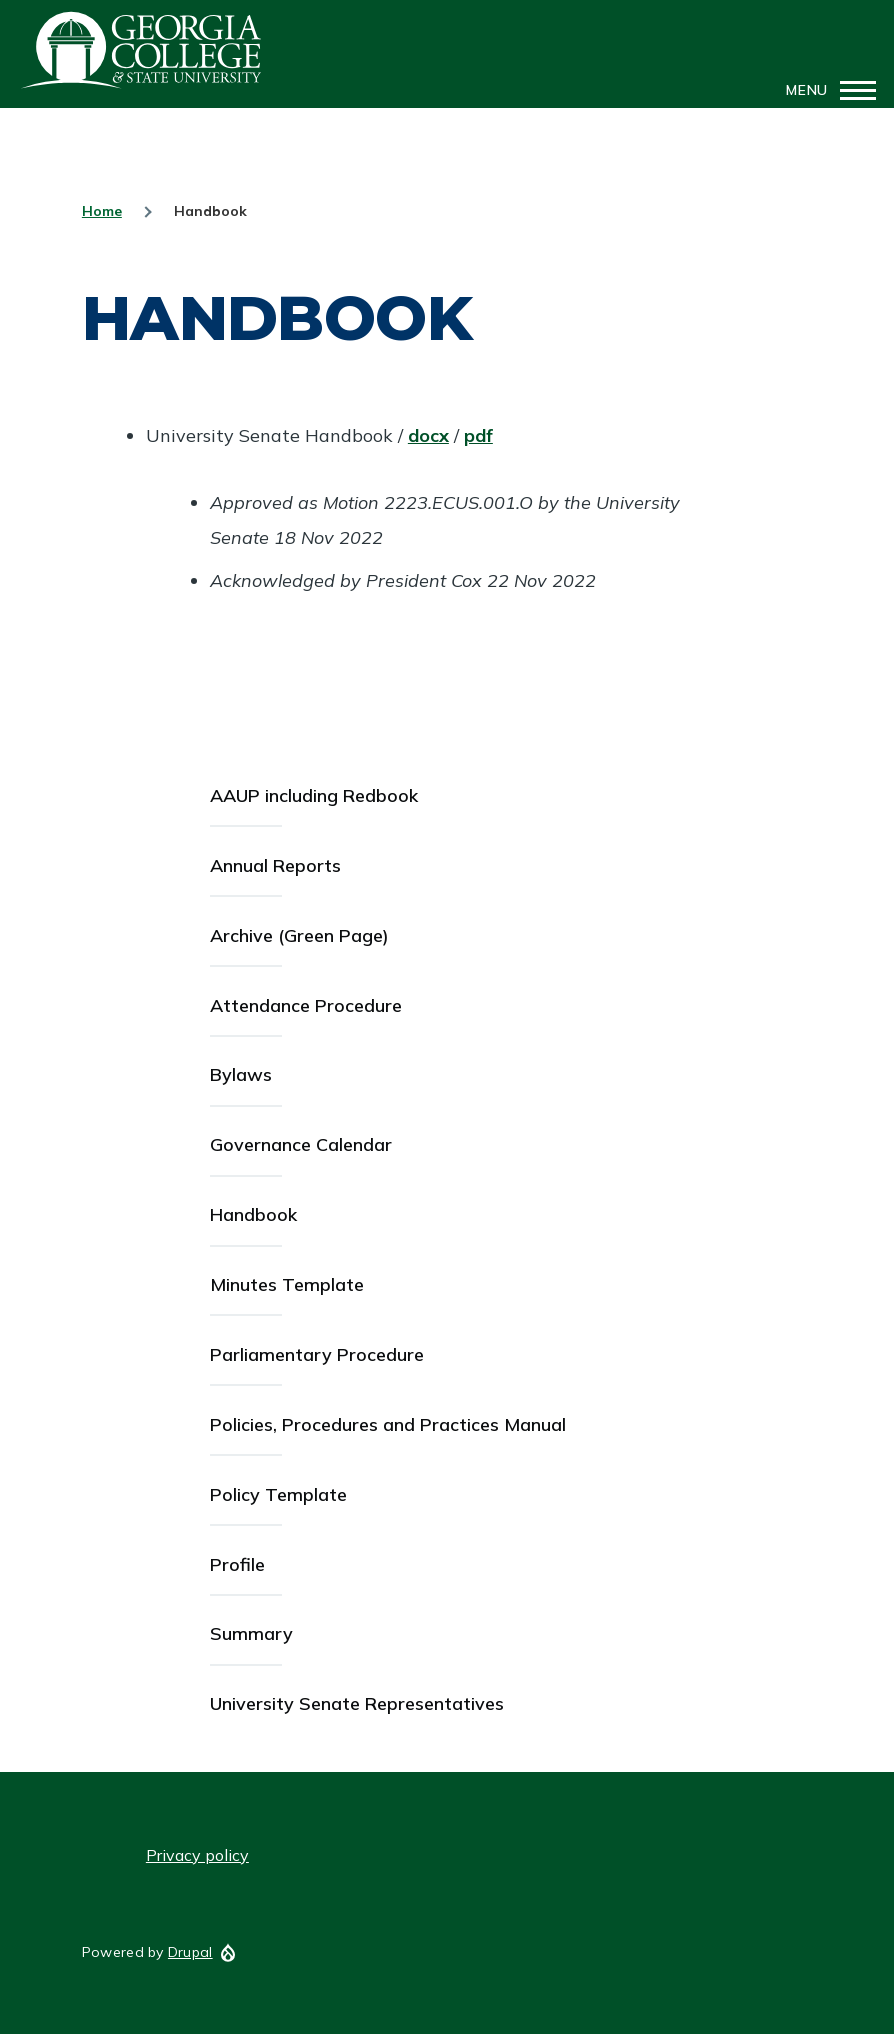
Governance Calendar (301, 1144)
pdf (478, 435)
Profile (237, 1564)
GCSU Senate (142, 50)
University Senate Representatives (357, 1703)
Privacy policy (197, 1855)
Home (102, 211)
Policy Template (278, 1494)
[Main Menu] (825, 90)
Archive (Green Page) (299, 935)
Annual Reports (275, 865)
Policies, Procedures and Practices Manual (388, 1424)
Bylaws (241, 1074)
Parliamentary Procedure (317, 1354)
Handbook (253, 1214)
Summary (251, 1633)
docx (428, 435)
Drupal (190, 1952)
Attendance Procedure (306, 1005)
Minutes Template (287, 1284)
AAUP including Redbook (314, 795)
